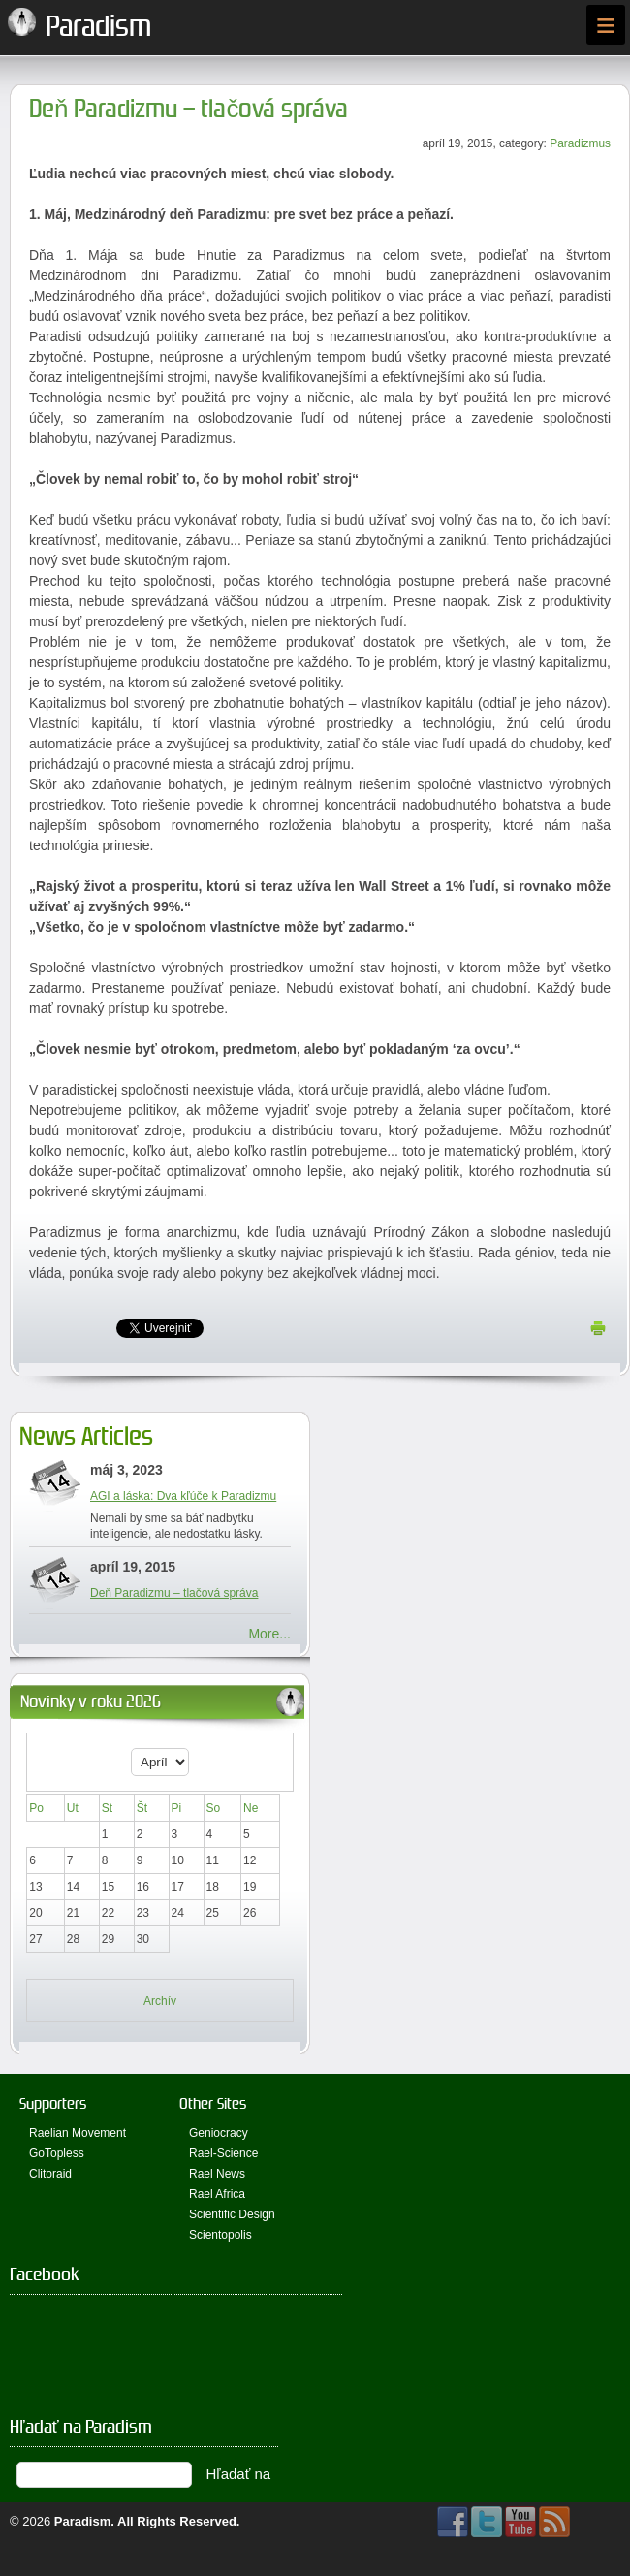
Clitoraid (50, 2173)
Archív (159, 2001)
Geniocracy (218, 2133)
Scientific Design (232, 2214)
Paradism (82, 2521)
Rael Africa (217, 2194)
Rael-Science (223, 2153)
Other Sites (212, 2103)
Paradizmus (580, 143)
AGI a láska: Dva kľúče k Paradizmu (183, 1496)
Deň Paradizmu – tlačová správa (188, 109)
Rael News (217, 2173)
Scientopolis (220, 2235)
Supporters (52, 2103)
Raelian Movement (77, 2133)
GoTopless (56, 2153)
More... (269, 1633)
